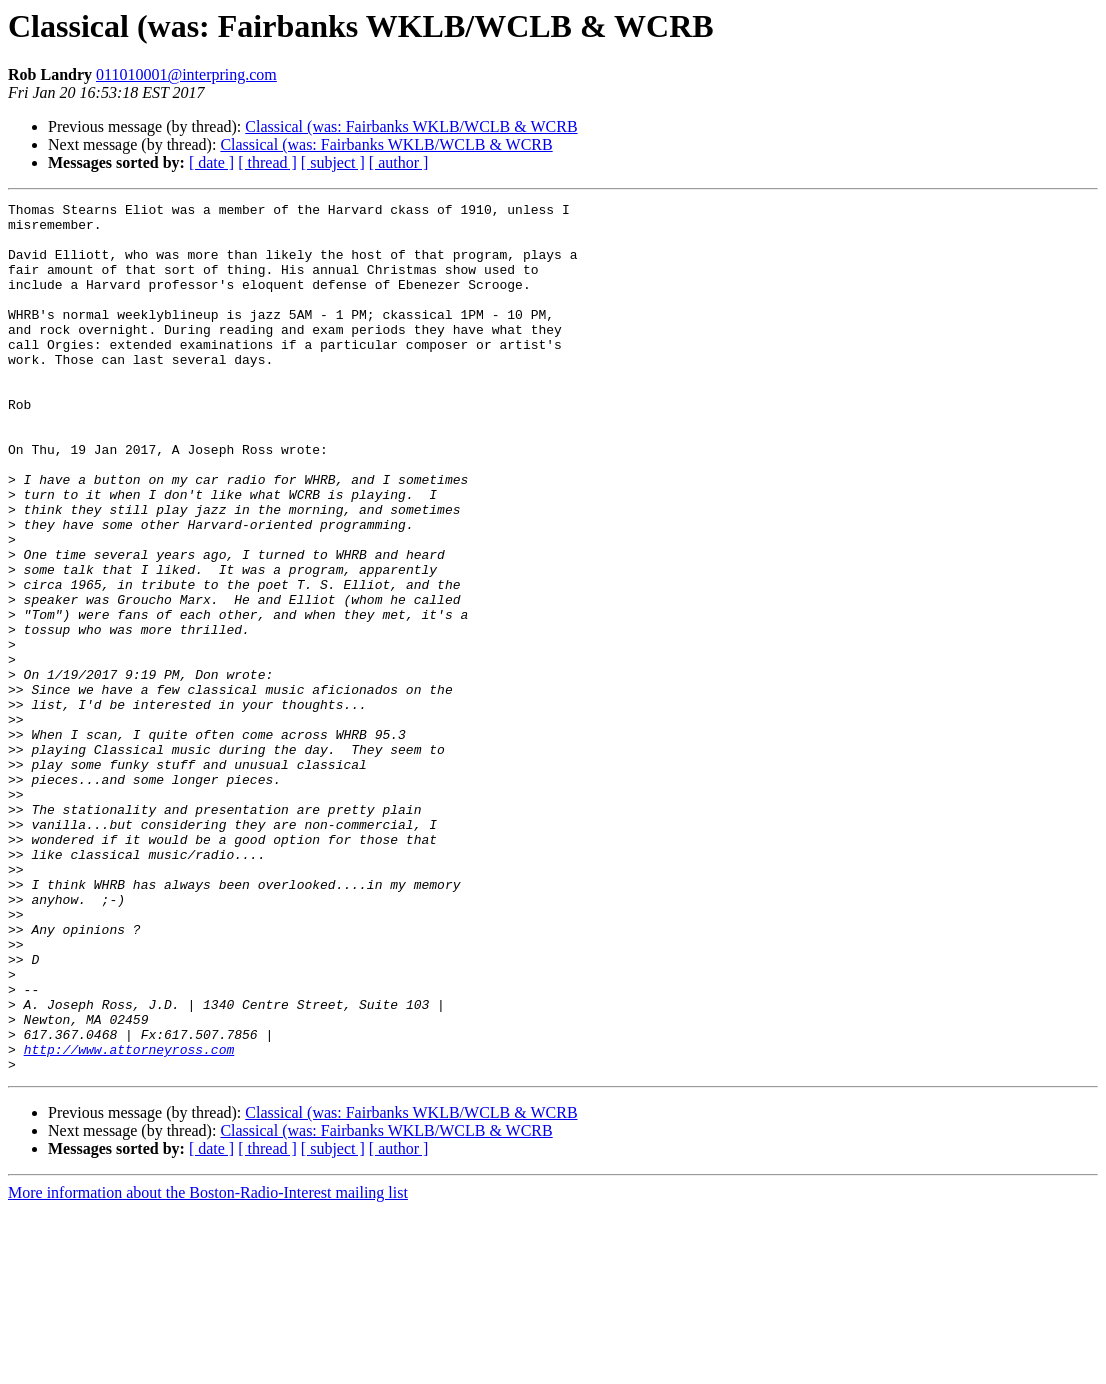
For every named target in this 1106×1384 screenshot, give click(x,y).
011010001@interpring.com (186, 74)
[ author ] (399, 162)
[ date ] (211, 162)
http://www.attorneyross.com (129, 1220)
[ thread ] (267, 162)
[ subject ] (333, 162)
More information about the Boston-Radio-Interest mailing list (208, 1366)
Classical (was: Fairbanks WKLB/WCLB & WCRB (411, 126)
